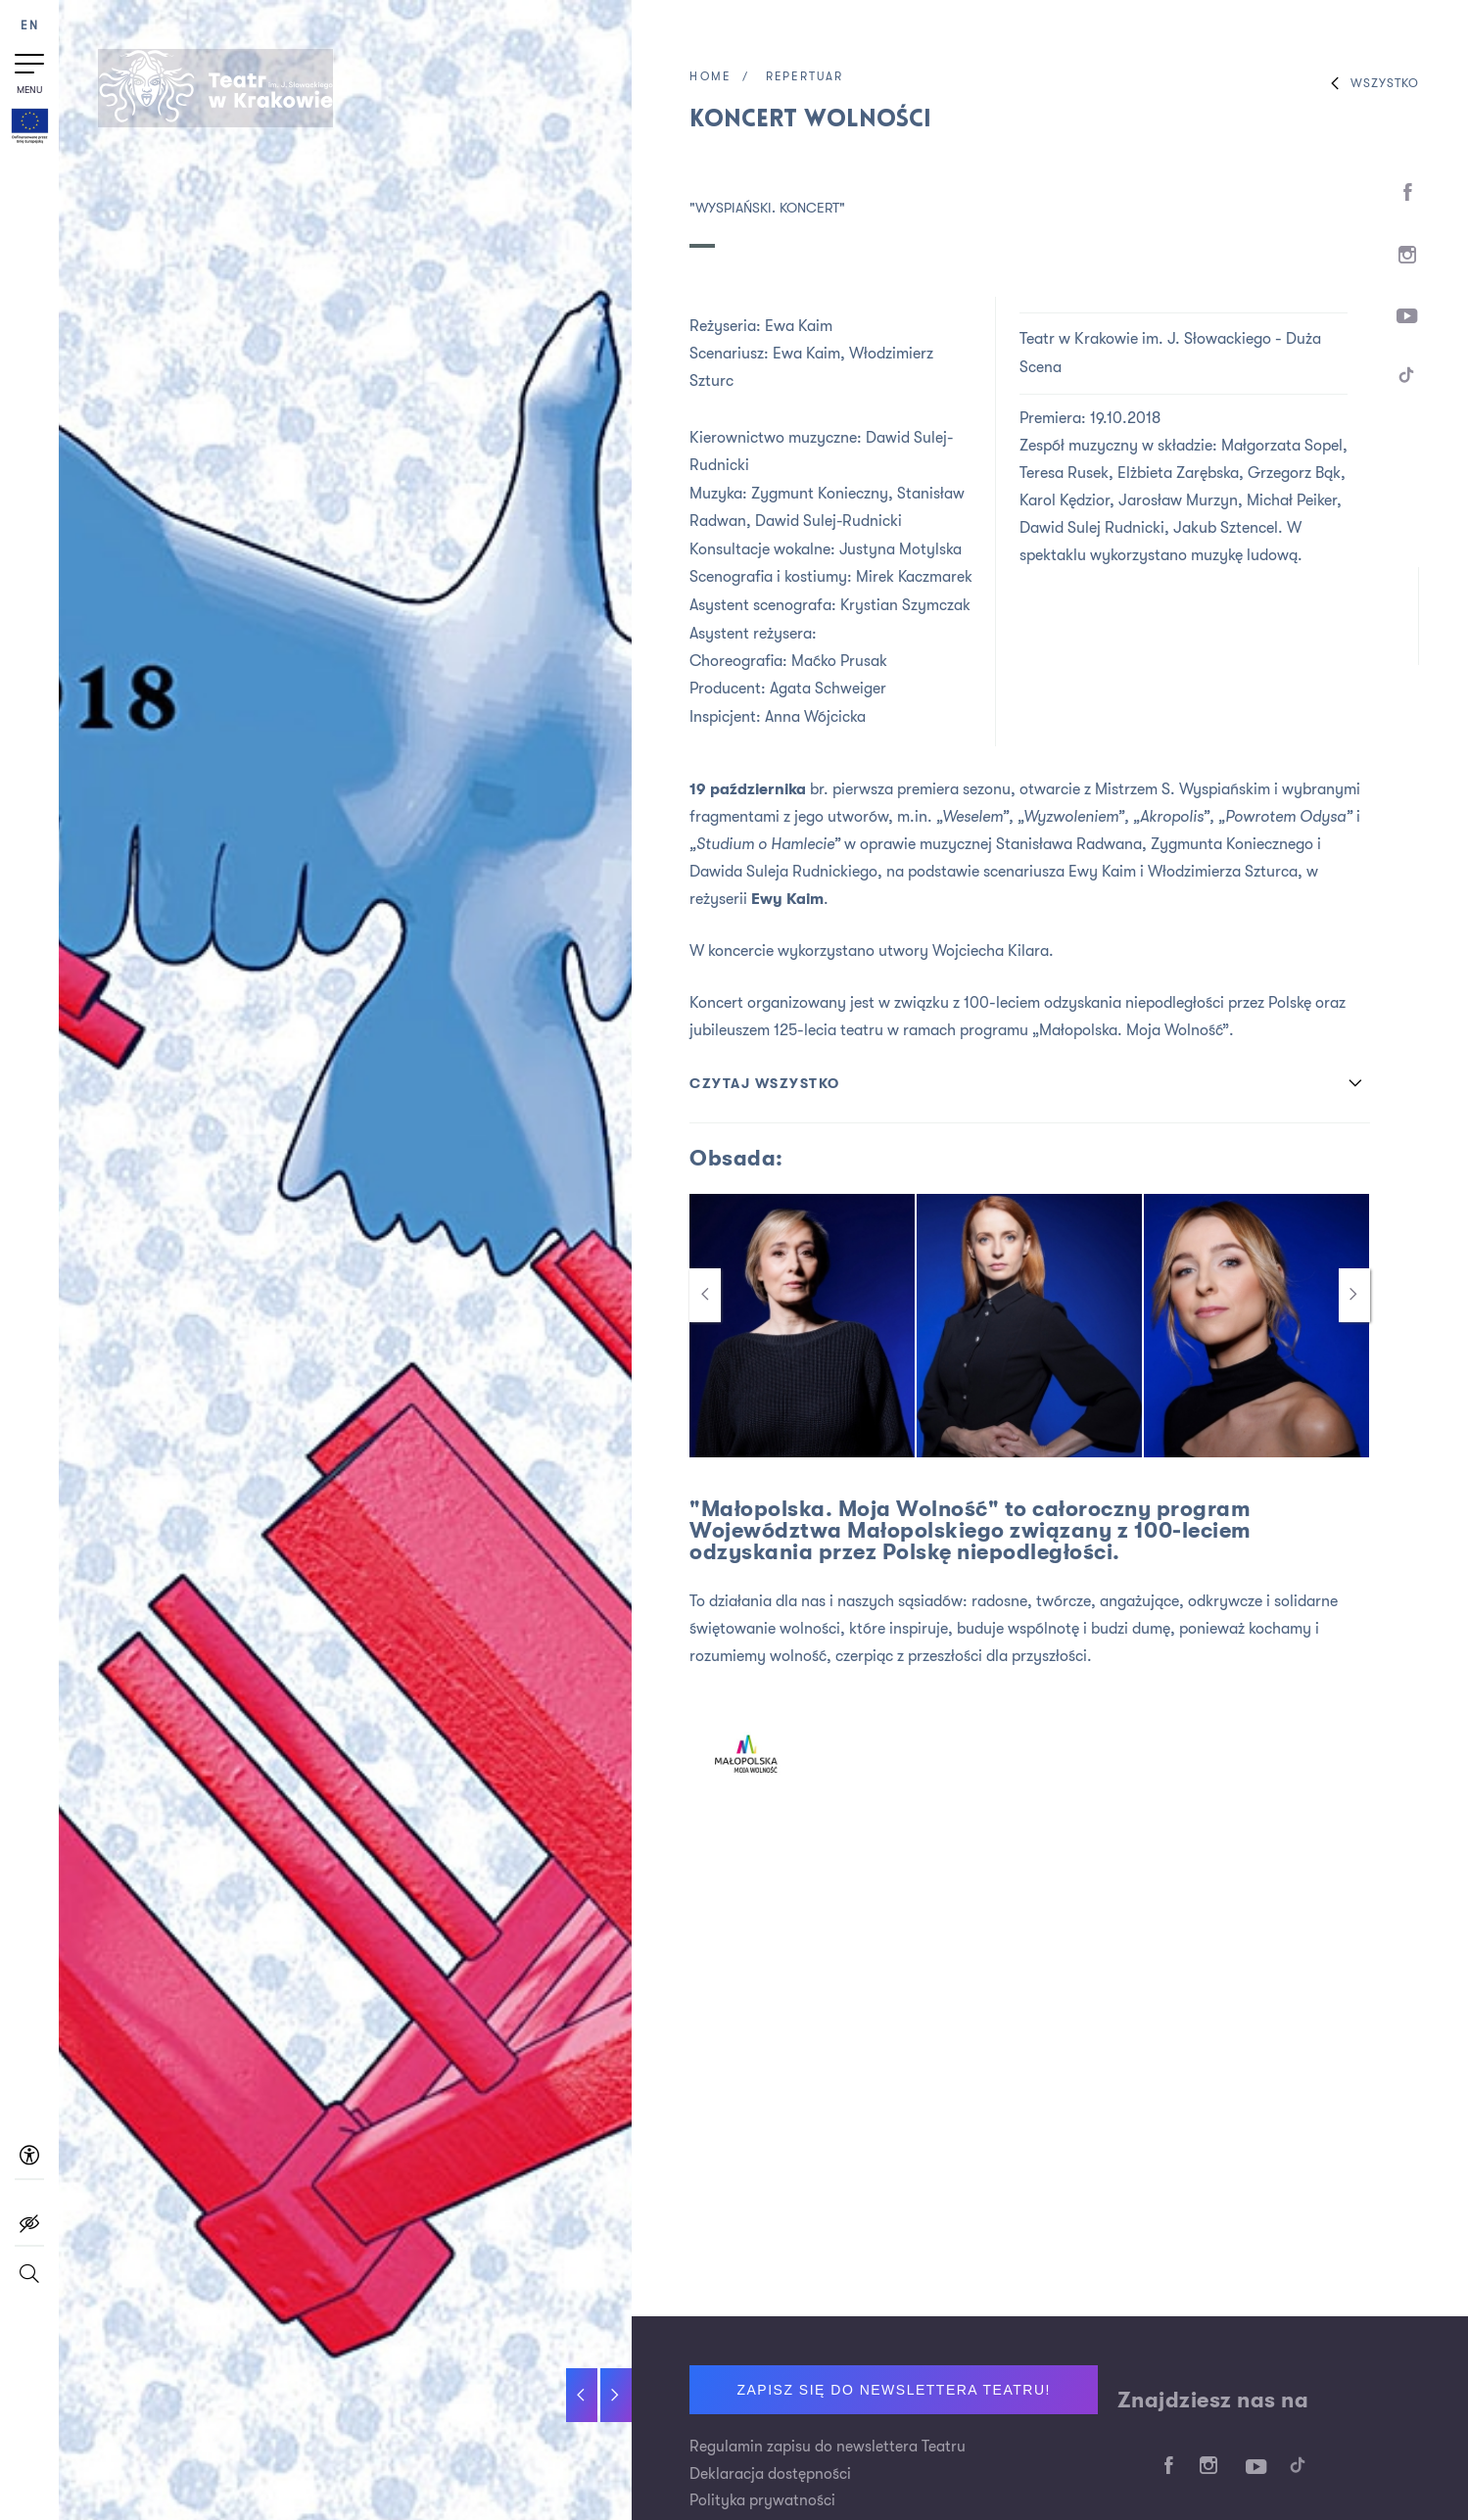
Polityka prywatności (762, 2502)
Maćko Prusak (839, 656)
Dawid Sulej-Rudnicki (829, 519)
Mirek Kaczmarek (914, 574)
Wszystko (1369, 83)
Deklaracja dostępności (770, 2475)
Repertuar (808, 76)
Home (711, 76)
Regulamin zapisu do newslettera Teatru (827, 2447)
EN (29, 26)
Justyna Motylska (901, 546)
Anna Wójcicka (815, 711)
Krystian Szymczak (905, 601)
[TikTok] (1407, 389)
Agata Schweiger (828, 683)
